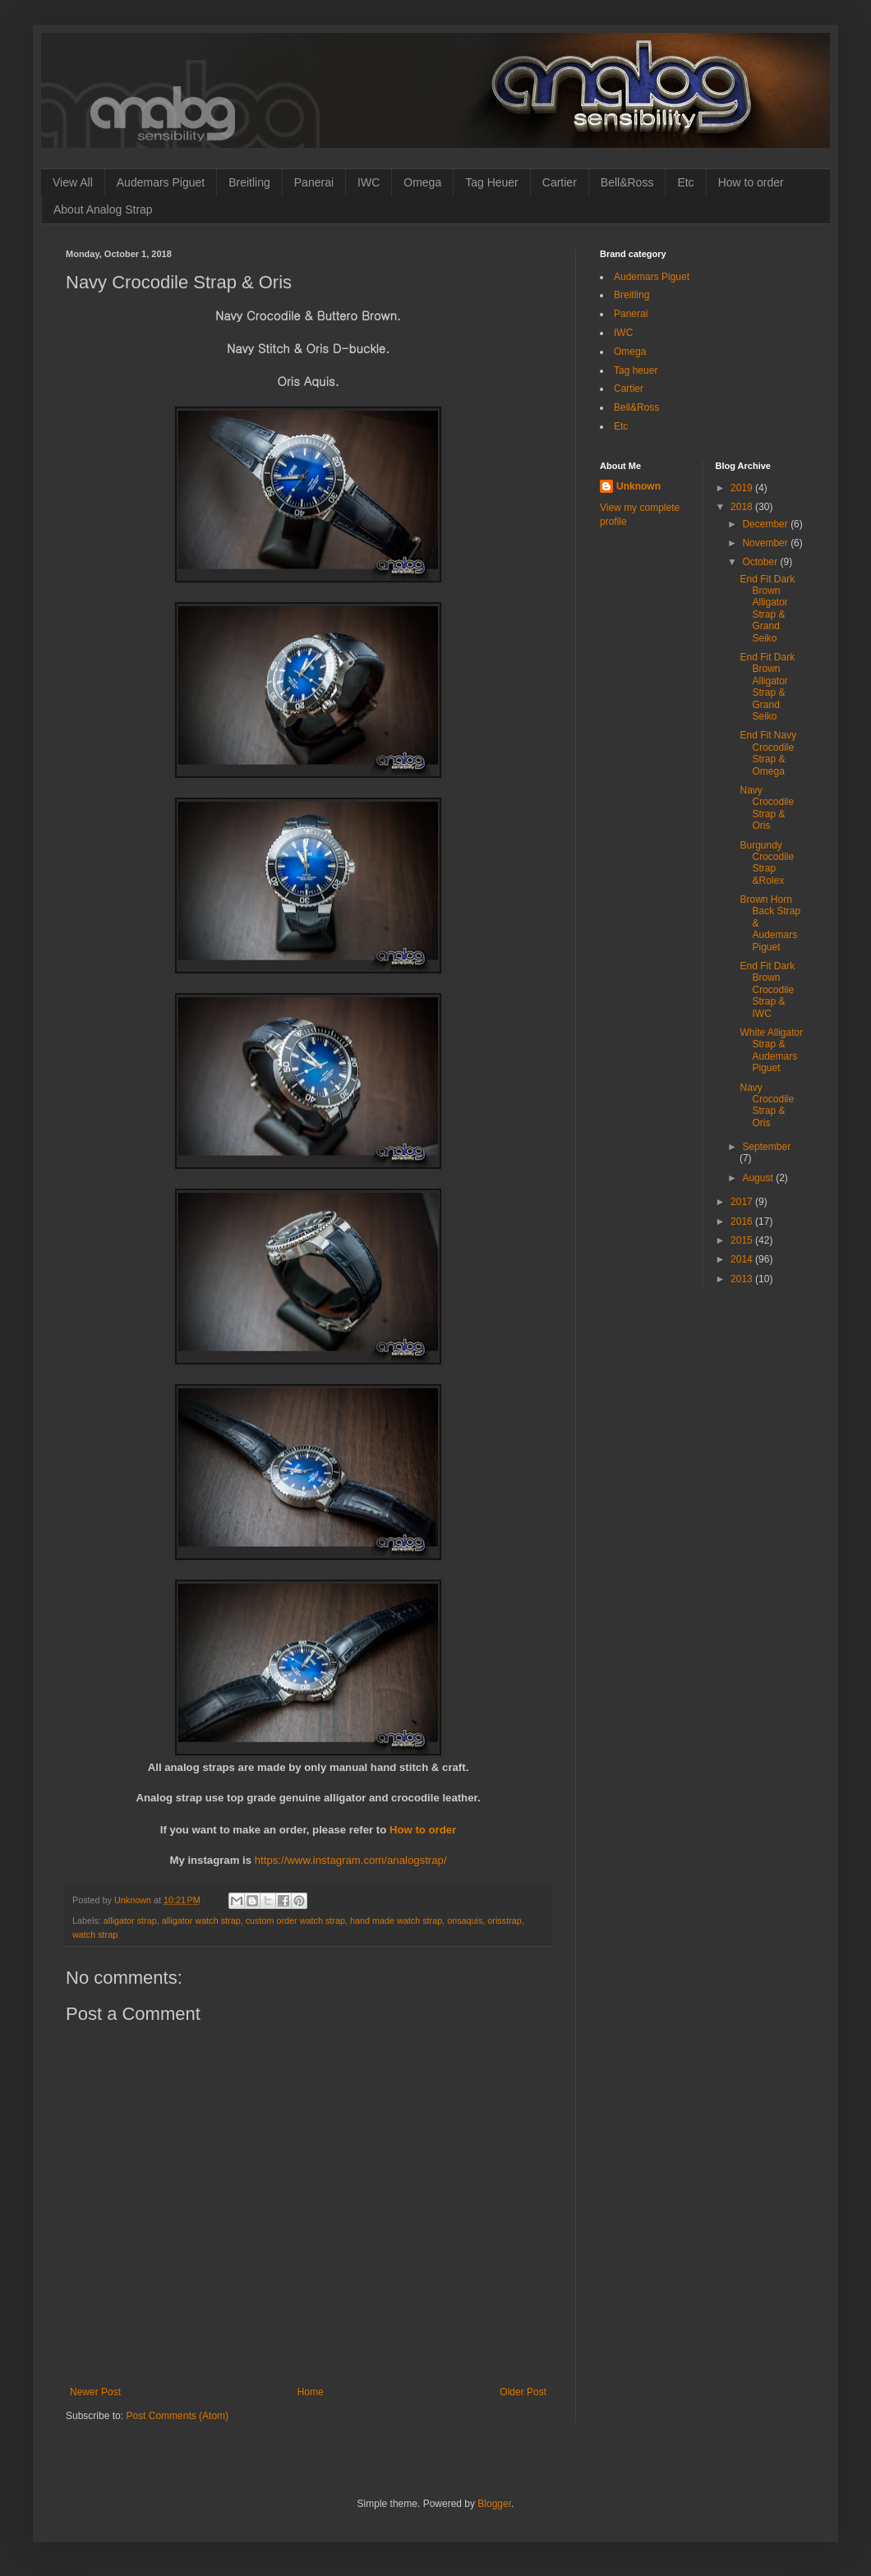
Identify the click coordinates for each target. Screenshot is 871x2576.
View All (73, 182)
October (761, 562)
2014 (742, 1259)
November (766, 543)
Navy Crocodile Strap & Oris (767, 807)
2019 (742, 488)
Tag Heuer (491, 182)
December (766, 524)
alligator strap (130, 1920)
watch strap (95, 1934)
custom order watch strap (295, 1920)
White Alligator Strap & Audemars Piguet (771, 1050)
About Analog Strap (103, 209)
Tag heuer (635, 370)
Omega (422, 182)
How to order (751, 182)
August (759, 1178)
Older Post (523, 2392)
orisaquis (464, 1920)
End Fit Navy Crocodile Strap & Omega (768, 752)
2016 (742, 1221)
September (766, 1146)
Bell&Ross (627, 182)
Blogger (494, 2503)
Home (310, 2392)
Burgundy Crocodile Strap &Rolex (767, 863)
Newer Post (95, 2392)
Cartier (559, 182)
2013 (742, 1279)
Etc (685, 182)
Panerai (314, 182)
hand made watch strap (396, 1920)
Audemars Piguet (161, 182)
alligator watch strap (201, 1920)
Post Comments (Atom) (177, 2416)
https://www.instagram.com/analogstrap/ (351, 1860)
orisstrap (504, 1920)
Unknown (638, 486)
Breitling (249, 182)
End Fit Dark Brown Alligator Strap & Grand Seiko (767, 608)
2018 (742, 507)
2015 (742, 1240)
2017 (742, 1202)
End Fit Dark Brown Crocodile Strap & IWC (767, 989)
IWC (368, 182)
